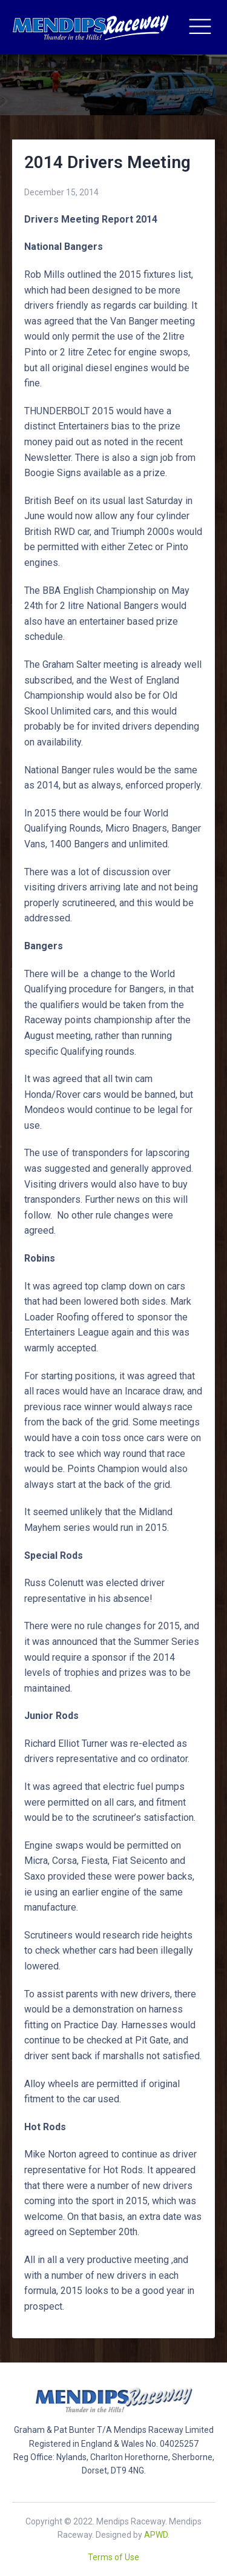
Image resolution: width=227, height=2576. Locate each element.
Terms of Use (113, 2557)
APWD (156, 2535)
